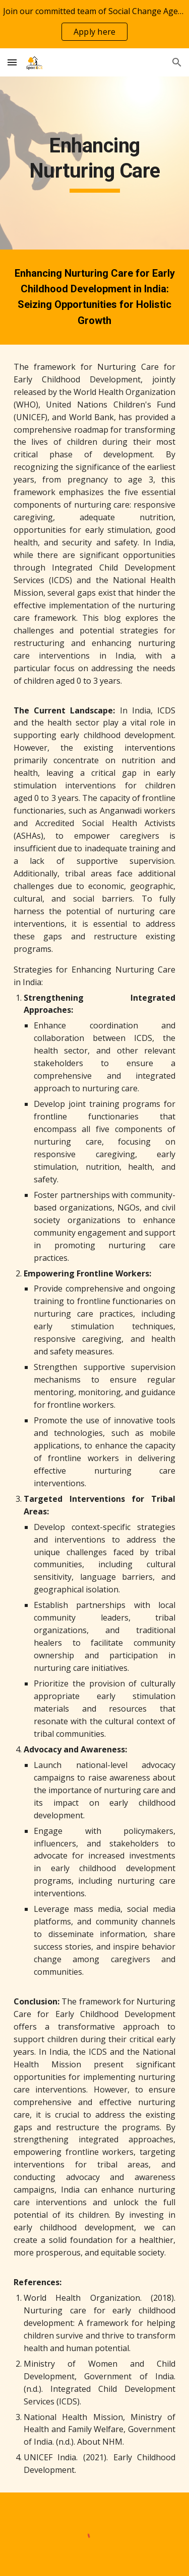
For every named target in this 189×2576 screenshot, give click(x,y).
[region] (94, 24)
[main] (95, 163)
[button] (12, 62)
